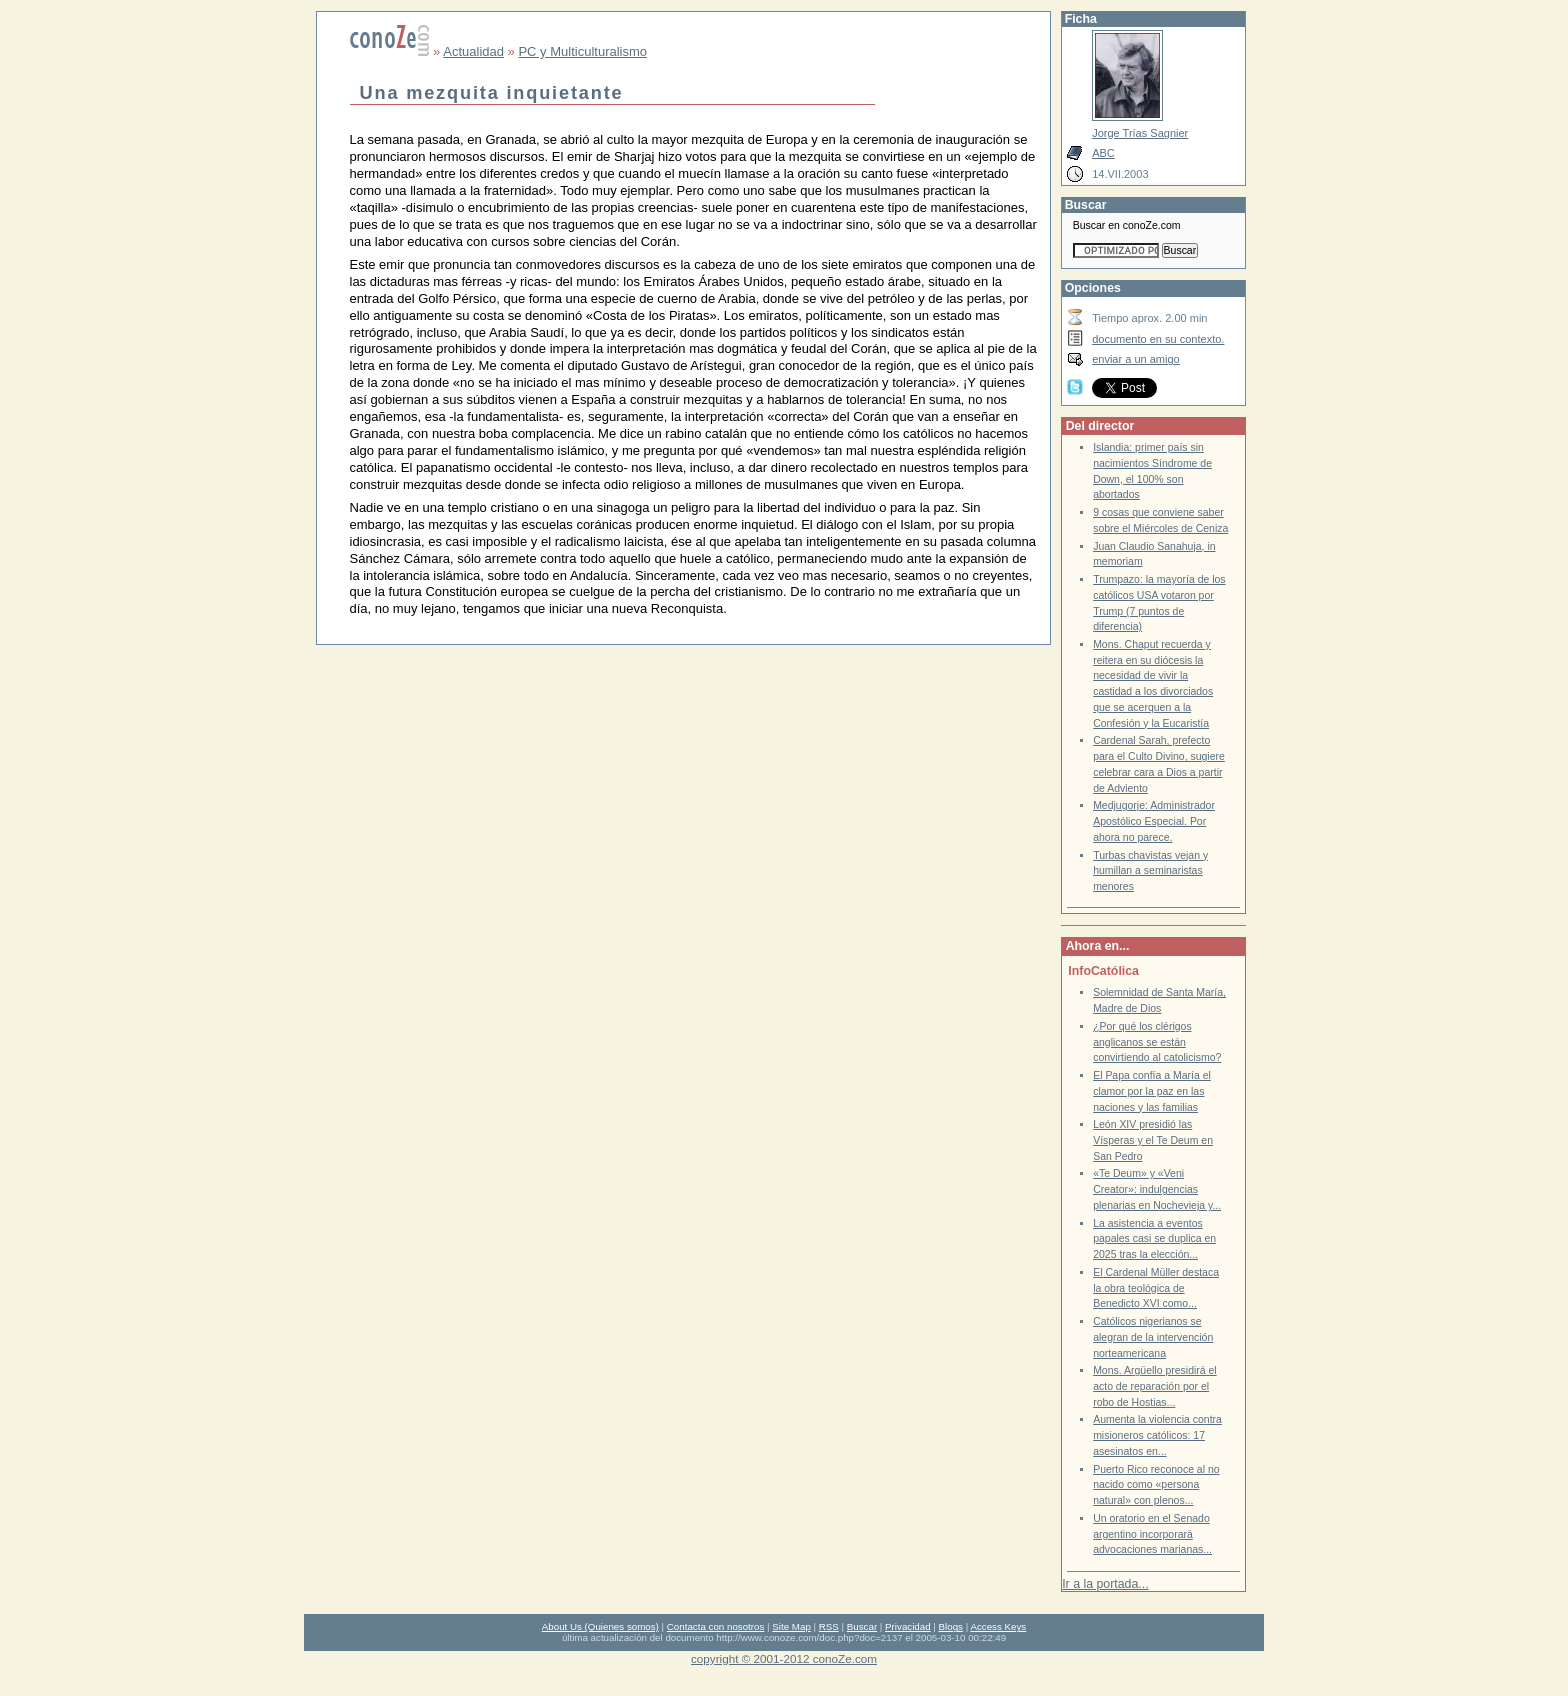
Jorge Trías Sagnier (1140, 133)
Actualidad (473, 51)
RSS (829, 1626)
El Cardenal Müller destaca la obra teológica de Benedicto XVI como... (1156, 1288)
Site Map (791, 1626)
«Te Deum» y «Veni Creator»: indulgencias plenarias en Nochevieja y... (1157, 1189)
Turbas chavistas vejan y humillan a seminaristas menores (1150, 871)
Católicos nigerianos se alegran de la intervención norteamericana (1153, 1337)
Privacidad (908, 1626)
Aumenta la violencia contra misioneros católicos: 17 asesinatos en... (1157, 1435)
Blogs (951, 1626)
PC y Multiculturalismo (582, 51)
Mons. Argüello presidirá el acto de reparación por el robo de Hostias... (1155, 1386)
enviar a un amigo (1136, 359)
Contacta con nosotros (716, 1626)
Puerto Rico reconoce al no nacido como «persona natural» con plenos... (1156, 1485)
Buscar (862, 1626)
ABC (1103, 153)
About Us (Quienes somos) (600, 1626)
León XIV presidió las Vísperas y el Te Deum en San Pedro (1153, 1140)
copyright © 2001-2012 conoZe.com (784, 1658)
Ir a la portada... (1105, 1584)
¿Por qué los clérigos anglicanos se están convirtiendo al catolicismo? (1157, 1042)
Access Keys (998, 1626)
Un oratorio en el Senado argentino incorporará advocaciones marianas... (1152, 1534)
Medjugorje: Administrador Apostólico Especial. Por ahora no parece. (1154, 821)
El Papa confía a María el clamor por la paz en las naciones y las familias (1152, 1091)
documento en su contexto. (1158, 339)
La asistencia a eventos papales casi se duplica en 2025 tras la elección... (1154, 1239)
